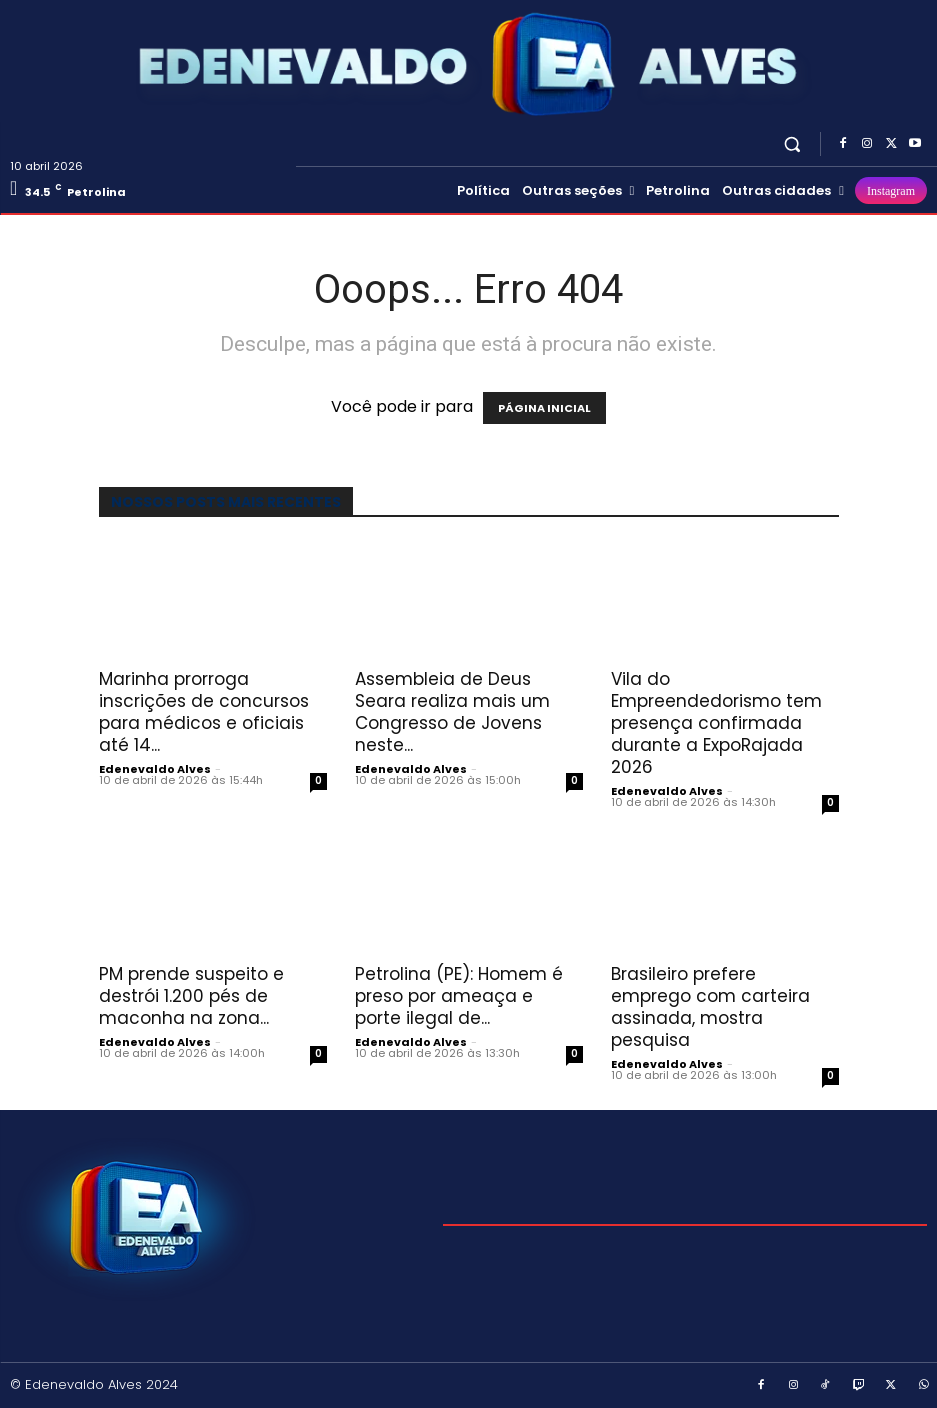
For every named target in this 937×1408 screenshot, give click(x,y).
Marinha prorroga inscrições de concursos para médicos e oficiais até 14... (204, 712)
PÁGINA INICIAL (544, 408)
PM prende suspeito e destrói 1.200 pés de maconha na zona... (191, 996)
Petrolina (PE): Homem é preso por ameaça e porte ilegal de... (459, 996)
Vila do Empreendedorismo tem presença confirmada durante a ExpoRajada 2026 (716, 723)
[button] (792, 143)
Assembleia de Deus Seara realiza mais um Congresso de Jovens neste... (452, 712)
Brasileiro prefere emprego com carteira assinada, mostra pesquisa (710, 1007)
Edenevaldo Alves (155, 769)
